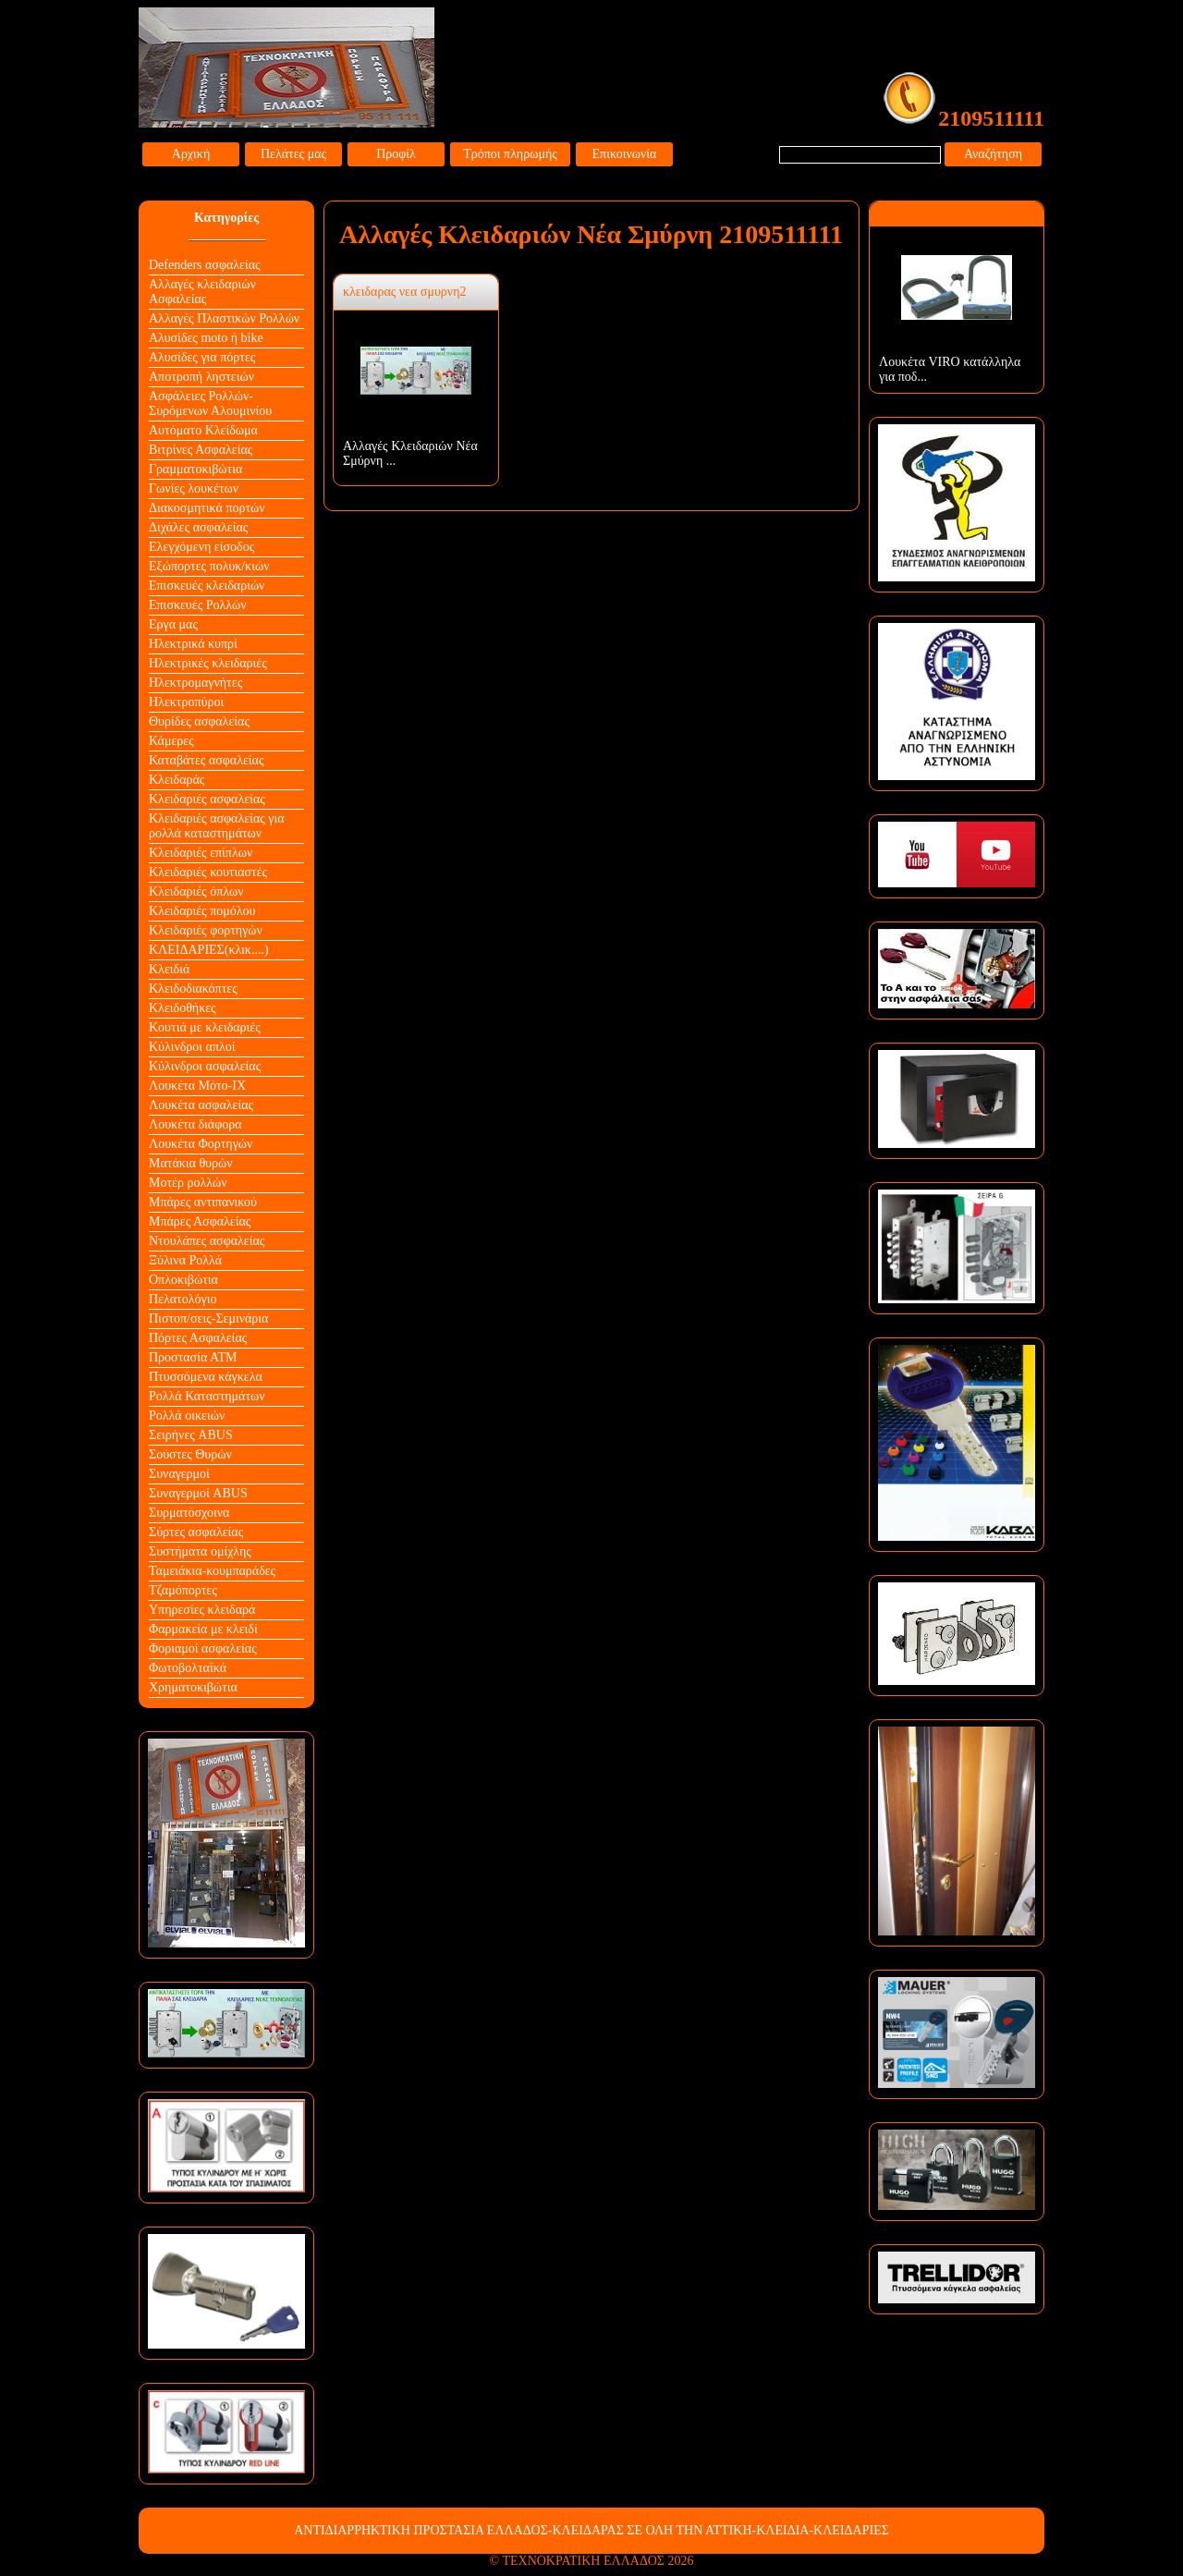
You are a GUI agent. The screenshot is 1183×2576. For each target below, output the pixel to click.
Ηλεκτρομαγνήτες (195, 683)
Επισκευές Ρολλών (198, 605)
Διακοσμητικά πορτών (207, 508)
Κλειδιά (169, 969)
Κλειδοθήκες (182, 1008)
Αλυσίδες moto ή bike (206, 338)
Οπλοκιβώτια (183, 1280)
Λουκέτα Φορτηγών (200, 1144)
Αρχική (191, 154)
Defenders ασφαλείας (205, 265)
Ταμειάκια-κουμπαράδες (212, 1571)
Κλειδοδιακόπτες (193, 988)
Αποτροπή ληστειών (201, 377)
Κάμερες (171, 741)
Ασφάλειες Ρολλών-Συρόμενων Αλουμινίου (210, 403)
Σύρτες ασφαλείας (196, 1532)
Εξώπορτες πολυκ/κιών (209, 566)
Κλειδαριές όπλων (196, 891)
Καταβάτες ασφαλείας (206, 760)
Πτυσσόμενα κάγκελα (205, 1377)
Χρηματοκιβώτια (193, 1687)
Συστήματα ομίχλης (200, 1551)
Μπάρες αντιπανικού (203, 1202)
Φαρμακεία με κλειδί (203, 1629)
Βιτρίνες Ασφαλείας (200, 450)
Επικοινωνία (624, 154)
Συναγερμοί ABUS (198, 1493)
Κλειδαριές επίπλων (200, 853)
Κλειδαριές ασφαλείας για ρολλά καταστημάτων (217, 826)
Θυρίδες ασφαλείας (199, 721)
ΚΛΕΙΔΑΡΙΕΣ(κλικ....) (209, 950)
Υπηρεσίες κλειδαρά (202, 1610)
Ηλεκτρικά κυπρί (193, 644)
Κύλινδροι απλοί (192, 1047)
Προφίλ (396, 154)
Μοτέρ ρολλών (188, 1183)
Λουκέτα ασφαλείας (201, 1105)
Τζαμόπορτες (183, 1590)
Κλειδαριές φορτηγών (205, 930)
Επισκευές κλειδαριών (206, 585)
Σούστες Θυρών (190, 1454)
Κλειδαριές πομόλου (202, 911)
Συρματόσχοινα (189, 1513)
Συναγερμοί (179, 1474)
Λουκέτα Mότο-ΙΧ (197, 1086)
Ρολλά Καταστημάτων (207, 1396)
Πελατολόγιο (182, 1299)
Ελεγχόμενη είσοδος (201, 547)
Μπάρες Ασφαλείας (199, 1221)
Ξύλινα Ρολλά (185, 1260)
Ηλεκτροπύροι (186, 702)
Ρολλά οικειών (187, 1415)
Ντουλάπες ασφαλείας (206, 1241)
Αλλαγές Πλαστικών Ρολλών (224, 318)
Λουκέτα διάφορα (195, 1124)
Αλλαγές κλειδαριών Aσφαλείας (202, 291)
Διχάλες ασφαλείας (198, 527)
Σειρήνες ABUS (191, 1435)
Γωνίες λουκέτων (193, 488)
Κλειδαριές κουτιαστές (208, 872)
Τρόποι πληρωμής (510, 154)
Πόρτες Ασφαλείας (198, 1338)
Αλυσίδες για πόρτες (202, 357)
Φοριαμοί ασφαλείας (203, 1648)
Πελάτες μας (293, 154)
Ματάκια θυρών (191, 1163)
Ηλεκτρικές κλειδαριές (208, 663)
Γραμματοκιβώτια (195, 469)
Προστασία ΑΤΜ (193, 1357)
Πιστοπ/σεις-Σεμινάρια (208, 1318)
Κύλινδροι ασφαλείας (205, 1066)
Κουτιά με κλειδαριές (205, 1027)
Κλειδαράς (176, 780)
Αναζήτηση (993, 154)
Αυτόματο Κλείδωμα (203, 430)
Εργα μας (173, 624)
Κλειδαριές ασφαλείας (207, 799)
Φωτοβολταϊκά (187, 1668)
